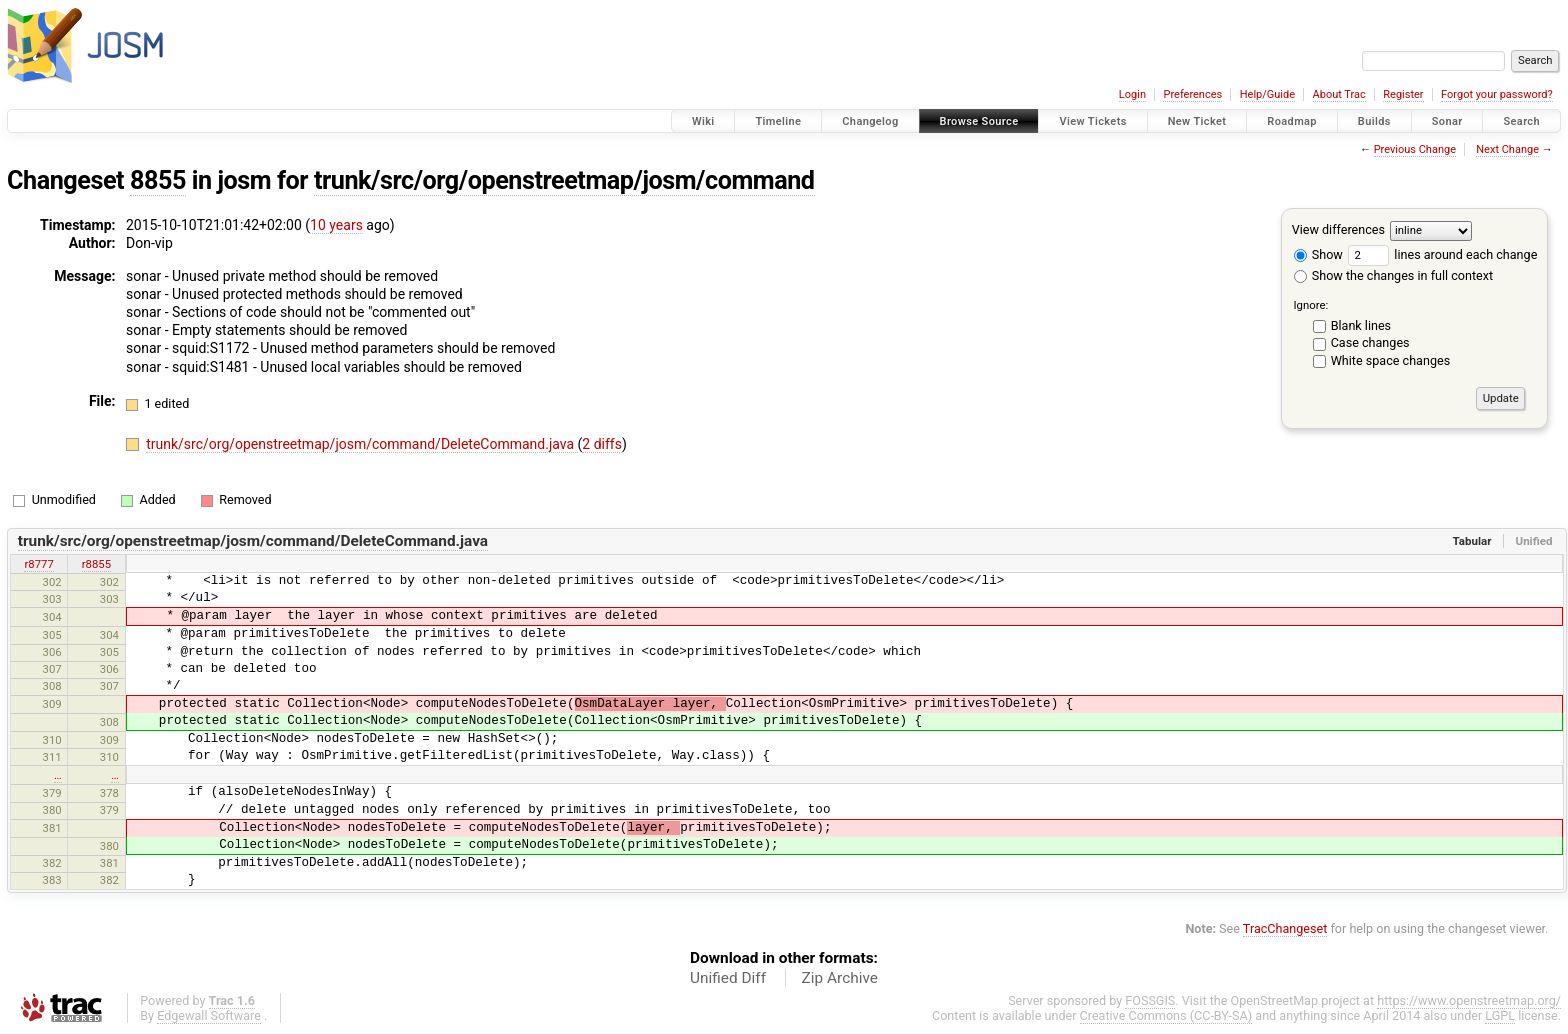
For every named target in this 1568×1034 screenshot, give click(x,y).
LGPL (1500, 1015)
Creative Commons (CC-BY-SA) (1166, 1015)
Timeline (778, 121)
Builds (1374, 121)
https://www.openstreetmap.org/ (1469, 1000)
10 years (336, 225)
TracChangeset (1285, 928)
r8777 (38, 564)
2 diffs (602, 444)
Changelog (870, 121)
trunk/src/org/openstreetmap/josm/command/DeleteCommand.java (361, 444)
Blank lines (1361, 325)
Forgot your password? (1497, 94)
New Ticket (1197, 121)
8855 (158, 180)
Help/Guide (1267, 94)
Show (1318, 254)
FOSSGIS (1150, 1000)
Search (1521, 121)
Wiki (703, 121)
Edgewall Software (209, 1015)
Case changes (1370, 342)
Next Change (1507, 149)
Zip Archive (840, 978)
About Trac (1339, 94)
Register (1403, 94)
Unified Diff (728, 978)
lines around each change (1442, 254)
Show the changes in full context (1393, 275)
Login (1132, 94)
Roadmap (1292, 121)
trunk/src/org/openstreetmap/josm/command (564, 180)
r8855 (96, 564)
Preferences (1192, 94)
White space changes (1391, 360)
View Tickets (1092, 121)
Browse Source (979, 121)
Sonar (1447, 121)
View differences (1338, 229)
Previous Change (1415, 149)
